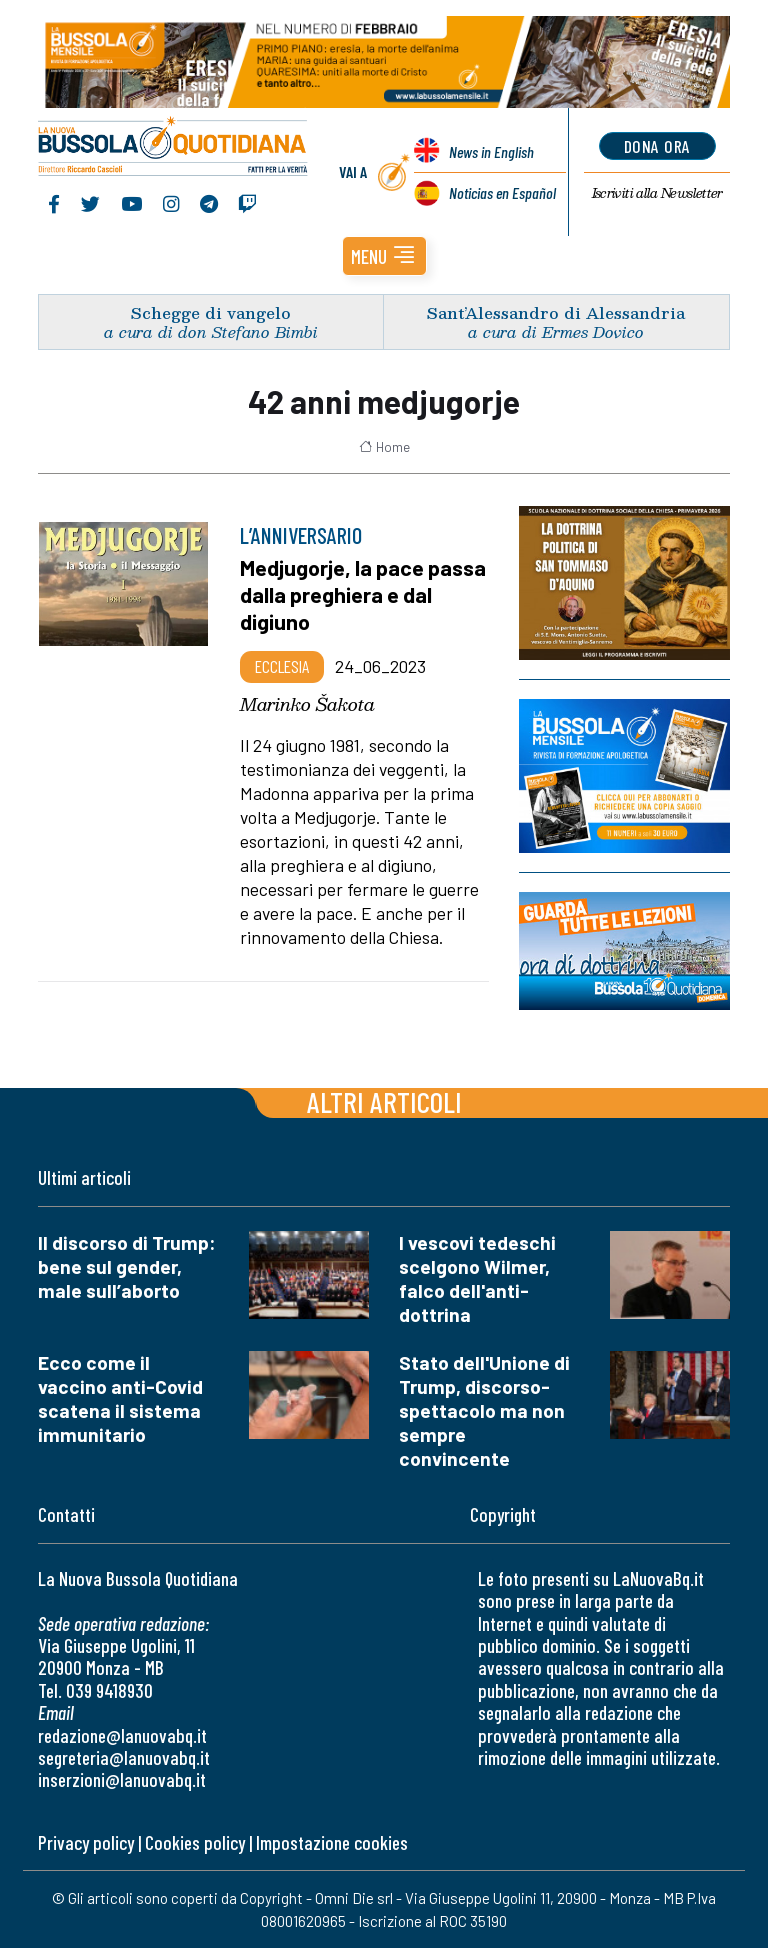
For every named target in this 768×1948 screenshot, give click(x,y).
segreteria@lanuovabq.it (124, 1757)
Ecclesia (282, 666)
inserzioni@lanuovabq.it (122, 1779)
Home (384, 447)
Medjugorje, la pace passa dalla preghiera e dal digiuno (363, 594)
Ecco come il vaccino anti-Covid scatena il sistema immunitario (120, 1398)
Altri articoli (384, 1101)
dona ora (657, 146)
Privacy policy (86, 1842)
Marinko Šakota (307, 704)
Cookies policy (195, 1842)
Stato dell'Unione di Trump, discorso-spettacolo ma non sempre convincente (484, 1410)
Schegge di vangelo (211, 312)
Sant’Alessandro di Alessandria (556, 312)
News (491, 151)
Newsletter (657, 193)
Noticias (502, 192)
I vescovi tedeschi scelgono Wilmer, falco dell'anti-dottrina (477, 1278)
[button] (384, 256)
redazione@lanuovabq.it (122, 1735)
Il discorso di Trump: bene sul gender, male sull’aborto (127, 1266)
